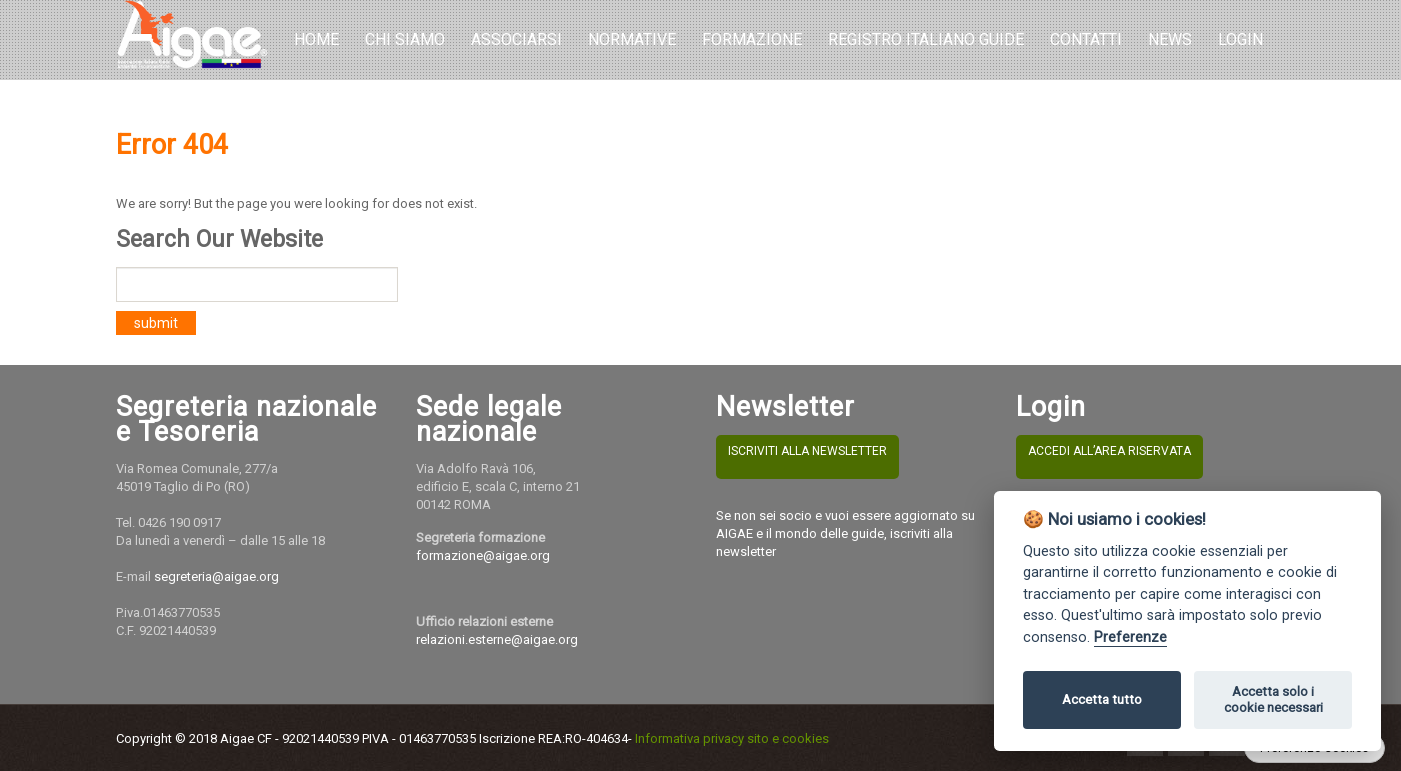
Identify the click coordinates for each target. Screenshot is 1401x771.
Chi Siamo (405, 39)
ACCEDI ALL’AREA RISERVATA (1109, 451)
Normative (632, 39)
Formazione (752, 39)
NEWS (1170, 39)
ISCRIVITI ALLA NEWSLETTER (807, 451)
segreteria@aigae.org (216, 576)
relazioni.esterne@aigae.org (497, 639)
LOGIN (1240, 39)
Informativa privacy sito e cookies (732, 738)
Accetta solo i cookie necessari (1273, 699)
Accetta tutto (1102, 699)
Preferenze (1130, 637)
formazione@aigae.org (483, 555)
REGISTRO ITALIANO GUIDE (926, 39)
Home (316, 39)
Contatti (1086, 39)
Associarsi (516, 39)
